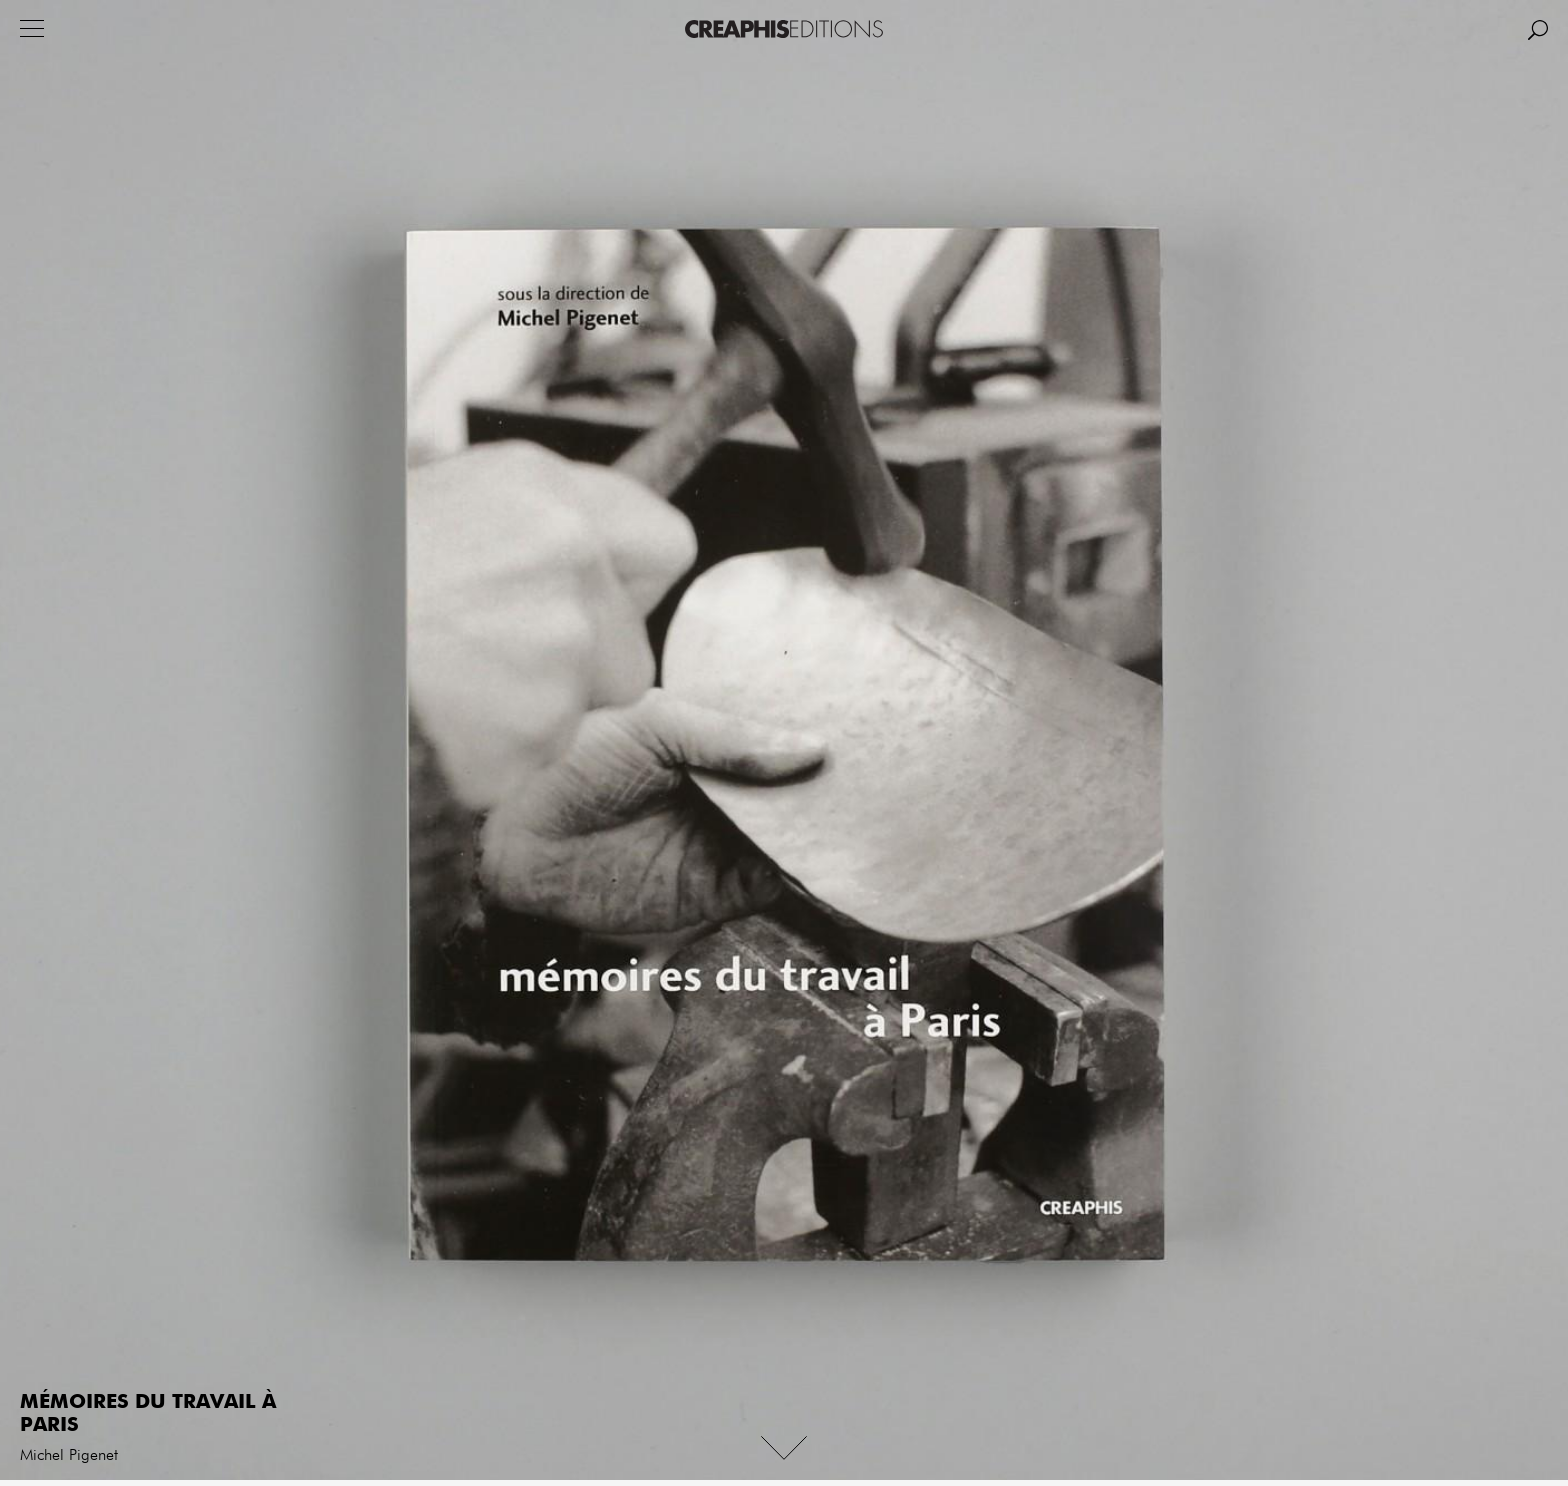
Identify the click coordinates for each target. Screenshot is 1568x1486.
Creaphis (784, 29)
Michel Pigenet (69, 1456)
